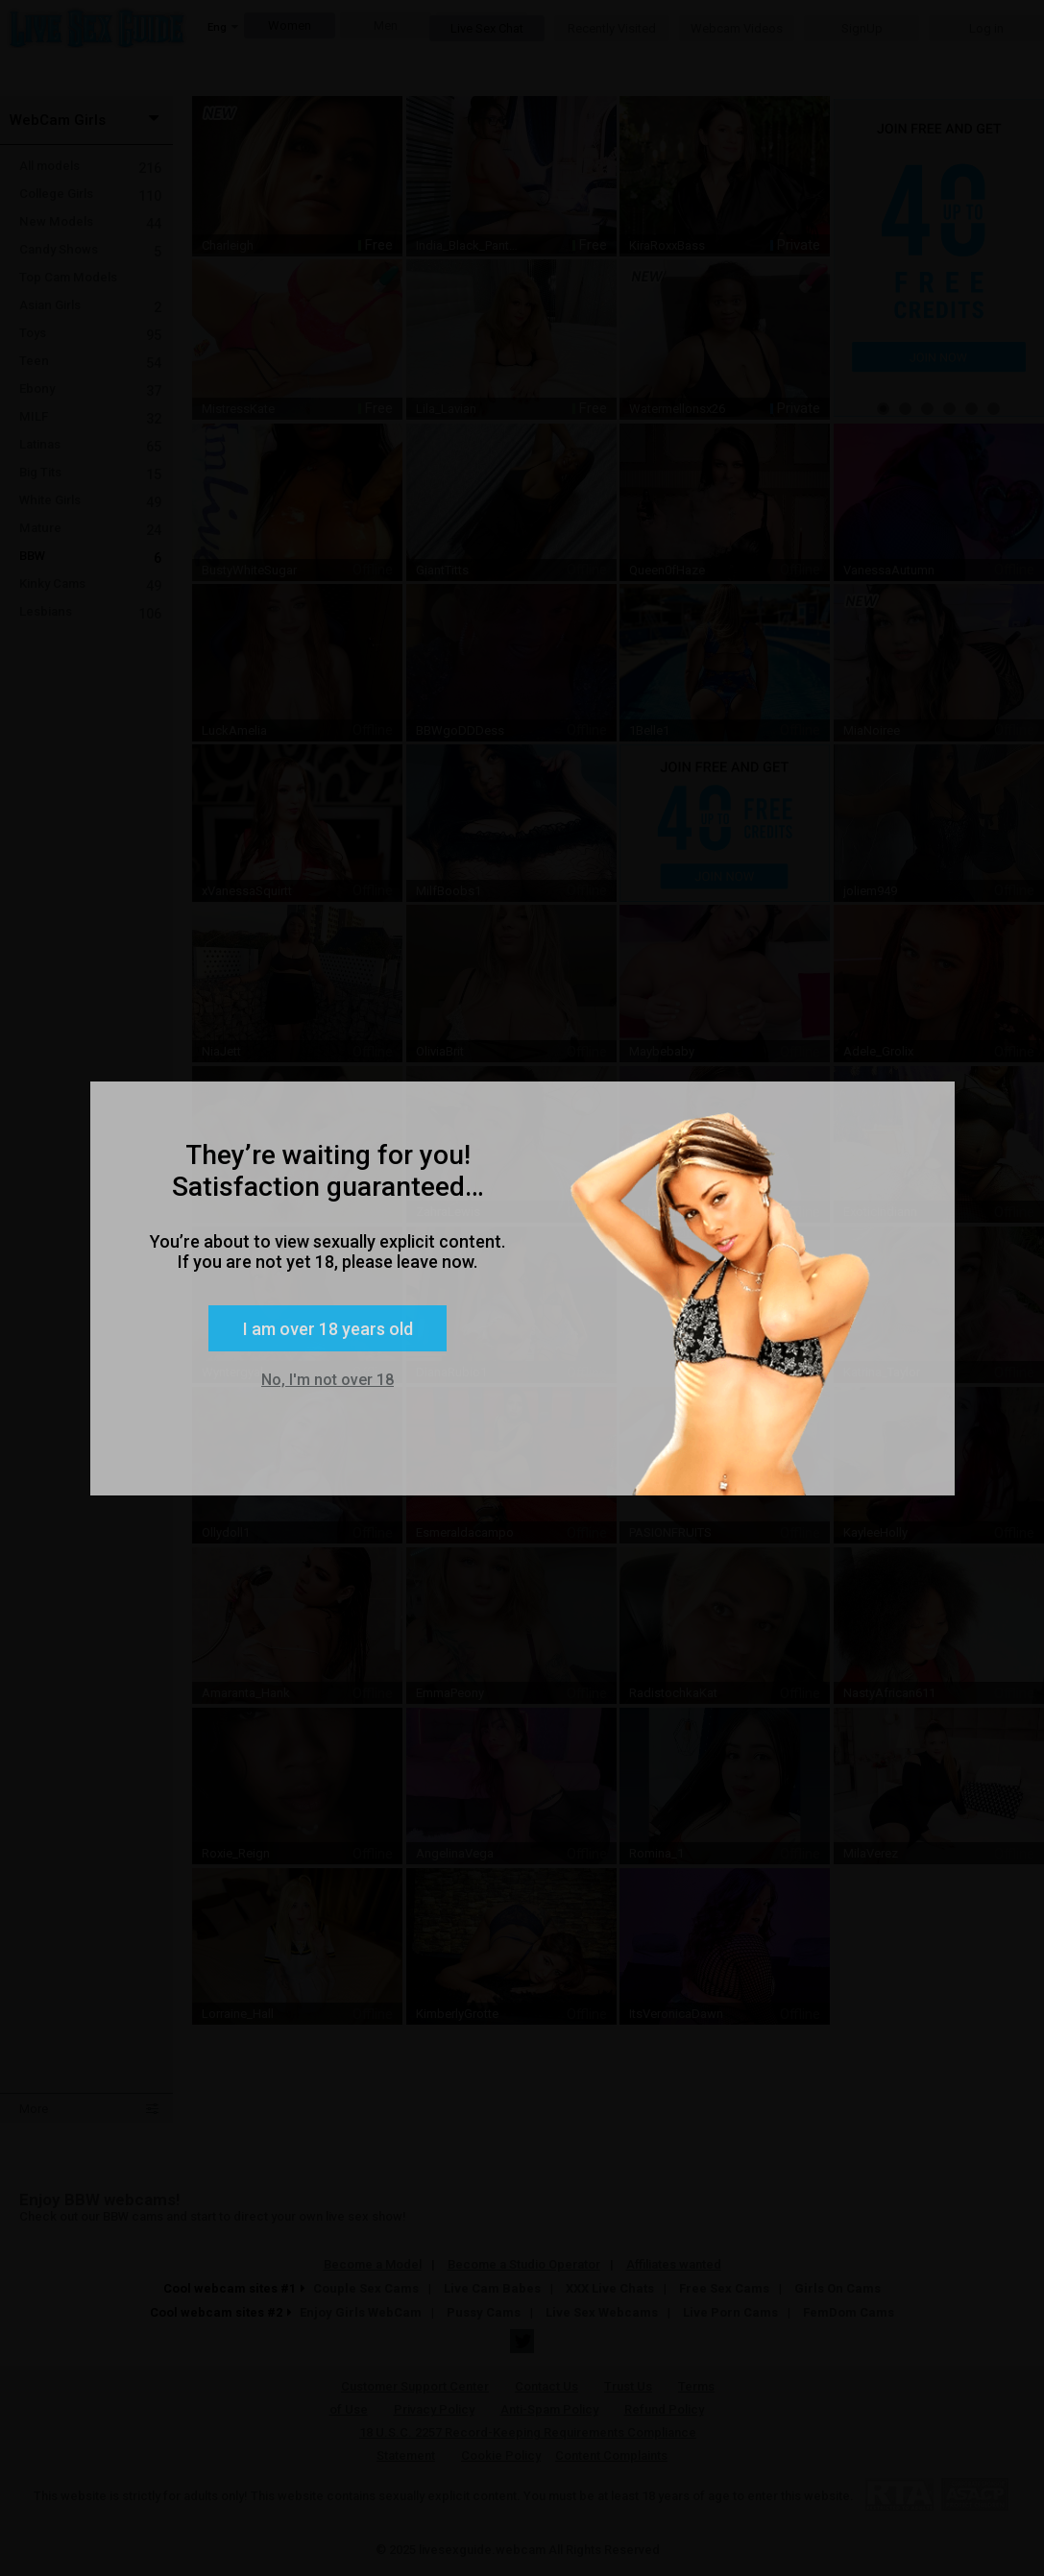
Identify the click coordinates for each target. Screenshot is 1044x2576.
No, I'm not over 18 (327, 1380)
